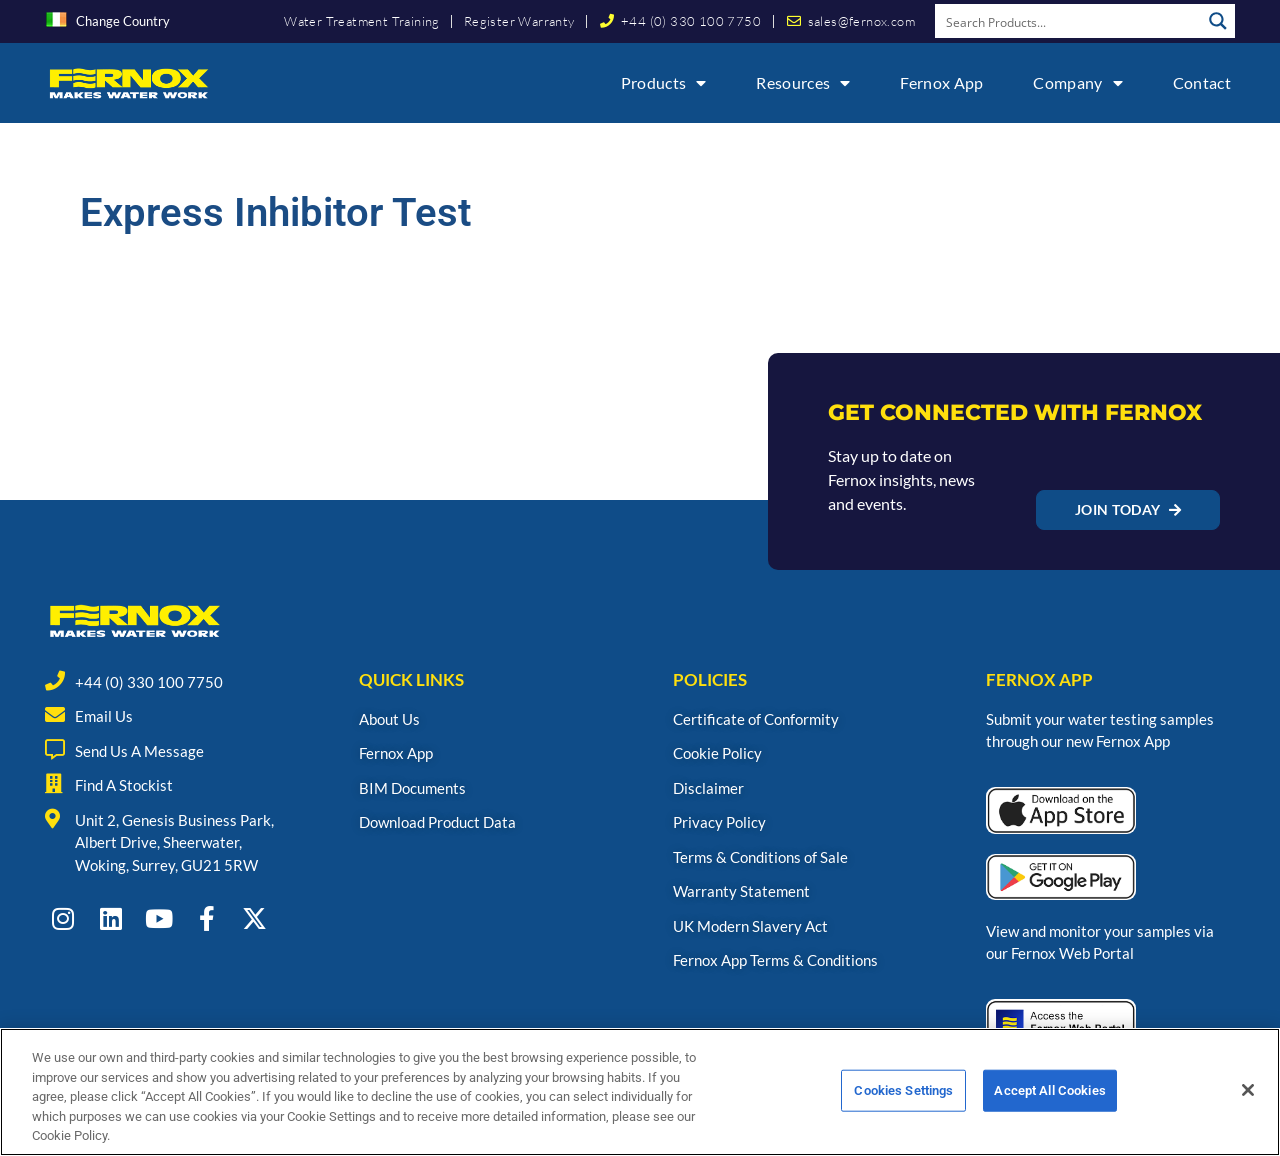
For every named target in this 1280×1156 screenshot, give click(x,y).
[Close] (1248, 1099)
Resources (803, 83)
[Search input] (1069, 21)
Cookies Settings (903, 1099)
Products (664, 83)
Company (1077, 83)
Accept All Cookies (1049, 1099)
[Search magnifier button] (1218, 21)
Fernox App (941, 82)
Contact (1202, 82)
